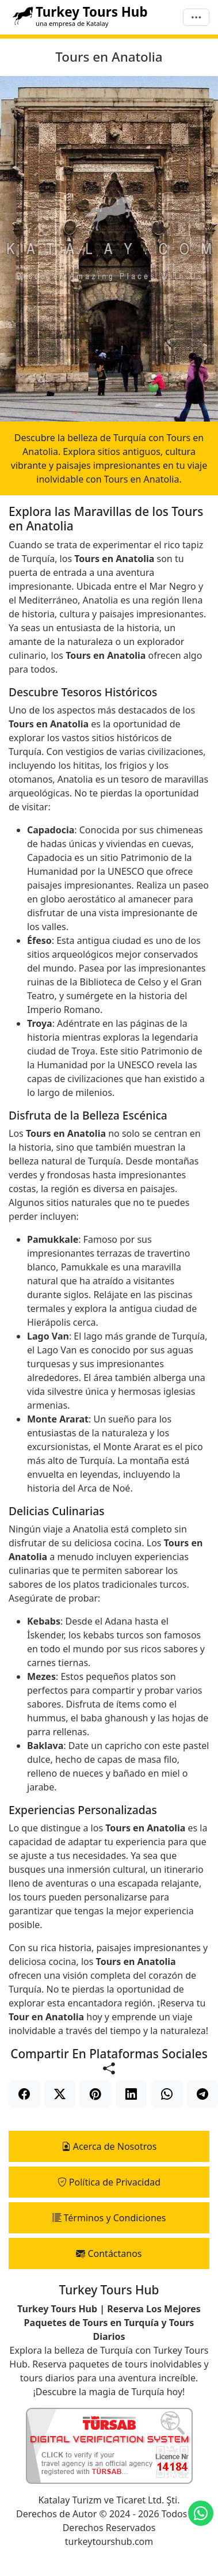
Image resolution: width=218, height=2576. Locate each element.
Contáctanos (108, 2253)
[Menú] (196, 17)
